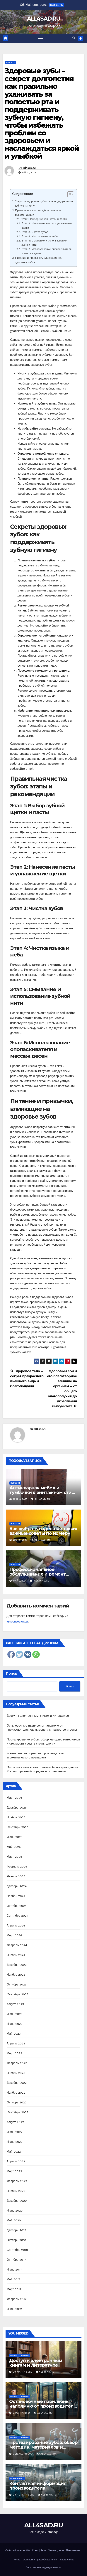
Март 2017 (14, 2289)
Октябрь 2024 (17, 1906)
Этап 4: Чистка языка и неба (39, 236)
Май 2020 (14, 2220)
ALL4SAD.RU (43, 18)
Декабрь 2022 (17, 2083)
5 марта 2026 (22, 2412)
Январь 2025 (16, 1876)
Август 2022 (15, 2122)
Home (16, 2559)
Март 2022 (14, 2171)
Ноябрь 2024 (16, 1896)
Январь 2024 (16, 1955)
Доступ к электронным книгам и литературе (38, 1715)
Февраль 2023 (17, 2063)
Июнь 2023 (15, 2024)
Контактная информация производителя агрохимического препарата (41, 2488)
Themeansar (73, 2550)
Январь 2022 (16, 2191)
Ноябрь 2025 (16, 1817)
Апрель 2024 (16, 1925)
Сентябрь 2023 (17, 1994)
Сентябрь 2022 (17, 2112)
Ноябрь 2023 (16, 1974)
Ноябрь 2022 (16, 2092)
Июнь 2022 (15, 2141)
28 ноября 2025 (24, 2494)
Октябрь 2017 (16, 2259)
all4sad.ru (29, 167)
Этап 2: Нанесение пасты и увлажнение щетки (46, 225)
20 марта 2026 (23, 2371)
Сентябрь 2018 (17, 2250)
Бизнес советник (19, 2356)
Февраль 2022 (17, 2181)
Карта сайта (67, 2559)
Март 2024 (14, 1935)
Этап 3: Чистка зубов (34, 232)
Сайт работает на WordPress (22, 2550)
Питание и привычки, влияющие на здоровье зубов (38, 260)
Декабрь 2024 (17, 1886)
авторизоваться (17, 1621)
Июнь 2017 (14, 2269)
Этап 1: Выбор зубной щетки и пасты (44, 219)
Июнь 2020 (15, 2210)
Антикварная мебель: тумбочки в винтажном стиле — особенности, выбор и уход (43, 1492)
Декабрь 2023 (17, 1965)
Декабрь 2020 (17, 2200)
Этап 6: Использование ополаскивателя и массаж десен (46, 251)
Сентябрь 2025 (17, 1827)
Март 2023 (14, 2053)
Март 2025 (14, 1856)
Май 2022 (14, 2151)
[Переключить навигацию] (40, 38)
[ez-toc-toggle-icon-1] (69, 195)
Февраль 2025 (17, 1866)
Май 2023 (14, 2033)
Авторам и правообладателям (40, 2559)
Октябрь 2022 (17, 2102)
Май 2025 (14, 1847)
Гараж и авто (17, 2479)
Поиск (11, 1673)
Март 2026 (14, 1797)
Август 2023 (15, 2004)
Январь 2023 (16, 2073)
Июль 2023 (15, 2014)
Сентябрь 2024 (17, 1915)
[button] (73, 38)
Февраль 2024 (17, 1945)
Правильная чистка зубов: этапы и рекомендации (38, 212)
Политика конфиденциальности (43, 2567)
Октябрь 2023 (17, 1984)
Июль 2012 (14, 2309)
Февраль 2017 (16, 2299)
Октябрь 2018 (16, 2240)
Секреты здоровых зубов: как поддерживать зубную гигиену (44, 203)
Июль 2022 (15, 2132)
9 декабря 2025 (24, 2453)
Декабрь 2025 (17, 1807)
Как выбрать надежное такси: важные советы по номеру (43, 1531)
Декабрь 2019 (16, 2230)
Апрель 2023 (16, 2043)
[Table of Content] (70, 194)
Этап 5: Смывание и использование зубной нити (43, 242)
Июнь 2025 (15, 1837)
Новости (10, 63)
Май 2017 (13, 2279)
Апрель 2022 (16, 2161)
